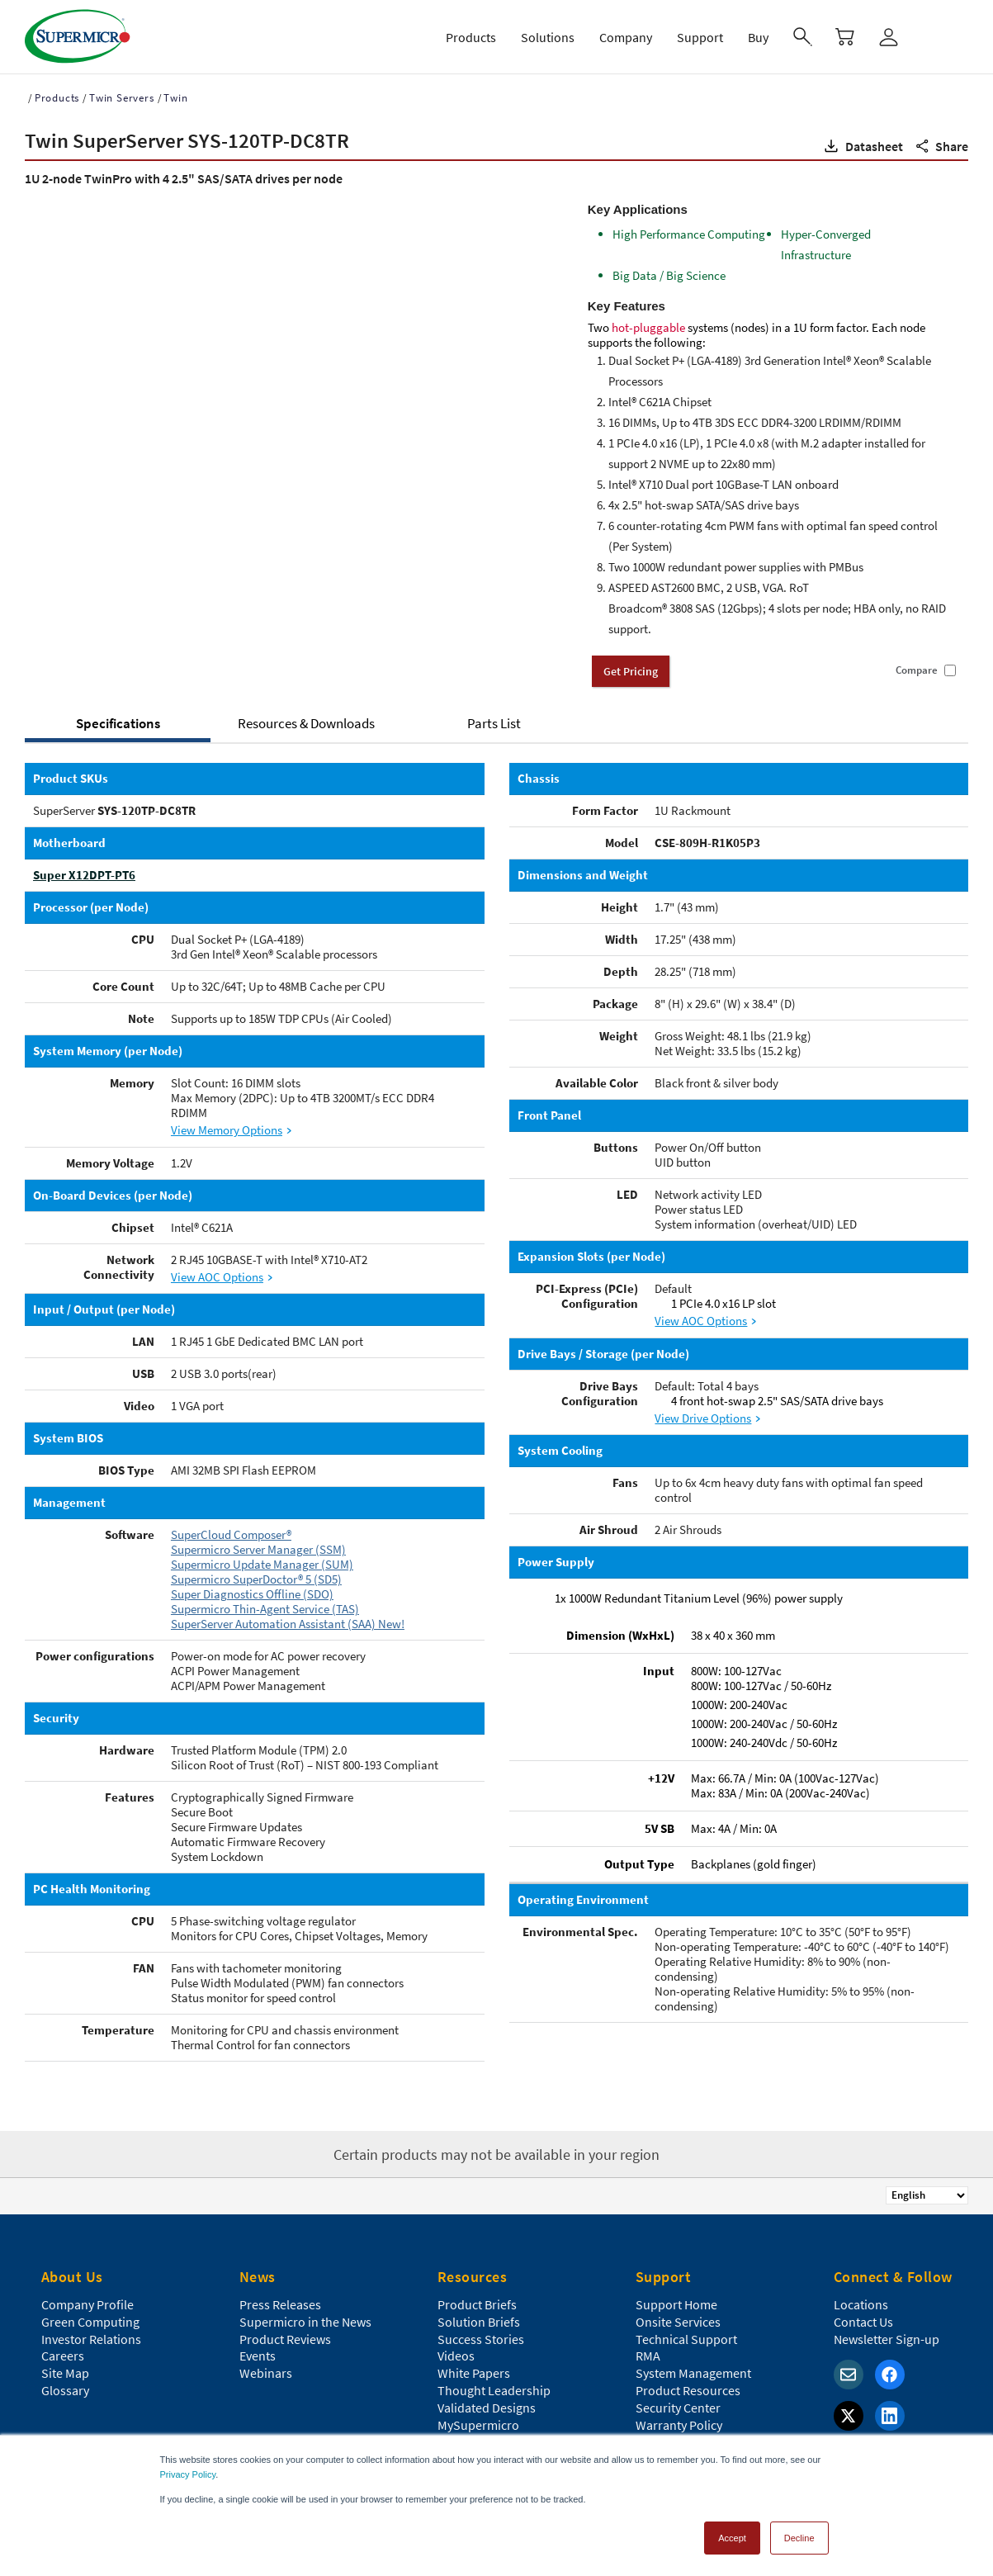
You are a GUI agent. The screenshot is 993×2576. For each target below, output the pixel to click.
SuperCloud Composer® (231, 1534)
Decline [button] (799, 2538)
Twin (175, 98)
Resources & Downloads (306, 723)
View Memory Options (226, 1130)
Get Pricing (630, 671)
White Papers (473, 2353)
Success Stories (480, 2319)
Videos (456, 2335)
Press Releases (280, 2284)
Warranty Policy (679, 2405)
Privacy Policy (188, 2474)
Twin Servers (121, 98)
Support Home (676, 2284)
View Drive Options (703, 1418)
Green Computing (90, 2302)
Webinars (265, 2353)
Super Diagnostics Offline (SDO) (252, 1594)
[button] (862, 146)
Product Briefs (477, 2284)
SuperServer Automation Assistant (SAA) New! (287, 1623)
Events (257, 2335)
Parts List (494, 723)
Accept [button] (732, 2538)
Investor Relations (91, 2319)
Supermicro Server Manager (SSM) (258, 1549)
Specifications (118, 723)
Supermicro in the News (305, 2302)
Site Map (65, 2353)
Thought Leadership (494, 2370)
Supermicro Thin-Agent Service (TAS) (265, 1609)
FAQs (650, 2421)
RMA (648, 2335)
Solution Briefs (478, 2302)
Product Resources (688, 2370)
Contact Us (863, 2302)
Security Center (678, 2387)
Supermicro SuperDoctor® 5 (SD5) (256, 1579)
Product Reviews (285, 2319)
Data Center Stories (491, 2421)
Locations (861, 2284)
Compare (917, 670)
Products (57, 98)
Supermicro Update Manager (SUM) (262, 1564)
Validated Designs (486, 2387)
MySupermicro (478, 2405)
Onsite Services (678, 2302)
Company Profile (87, 2284)
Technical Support (686, 2319)
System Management (693, 2353)
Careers (62, 2335)
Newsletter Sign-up (886, 2319)
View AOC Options (217, 1277)
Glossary (65, 2370)
